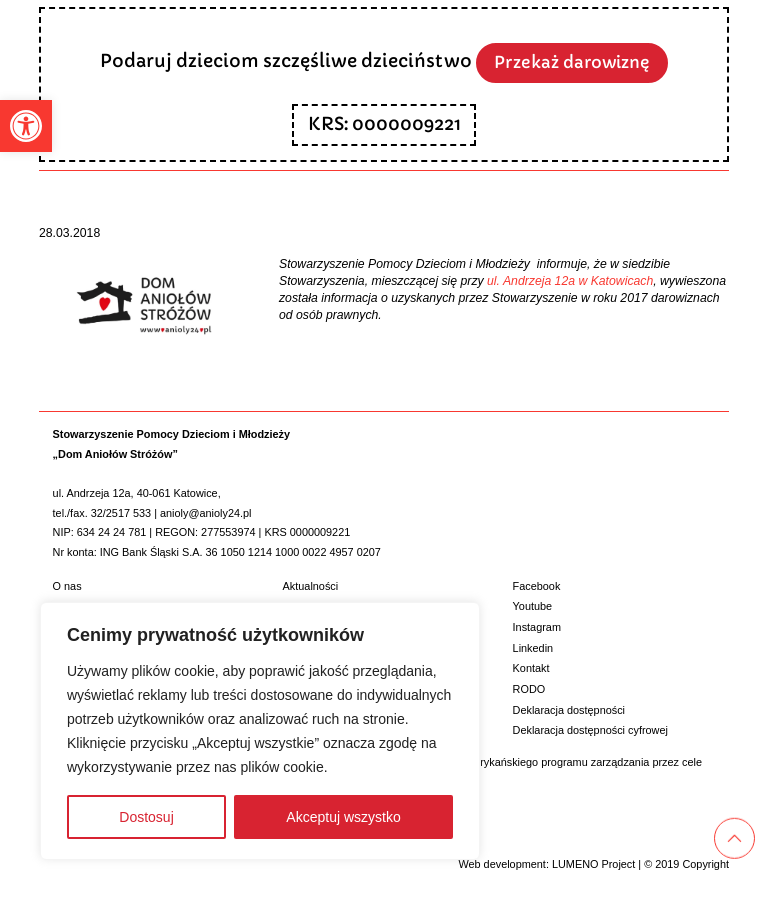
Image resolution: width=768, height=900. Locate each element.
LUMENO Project (593, 864)
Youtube (533, 606)
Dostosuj (146, 817)
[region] (260, 731)
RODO (529, 689)
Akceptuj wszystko (343, 817)
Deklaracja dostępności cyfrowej (590, 730)
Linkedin (533, 648)
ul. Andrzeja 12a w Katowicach (570, 281)
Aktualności (311, 586)
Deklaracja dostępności (569, 710)
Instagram (537, 627)
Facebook (537, 586)
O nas (67, 586)
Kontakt (531, 668)
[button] (26, 126)
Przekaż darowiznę (572, 62)
